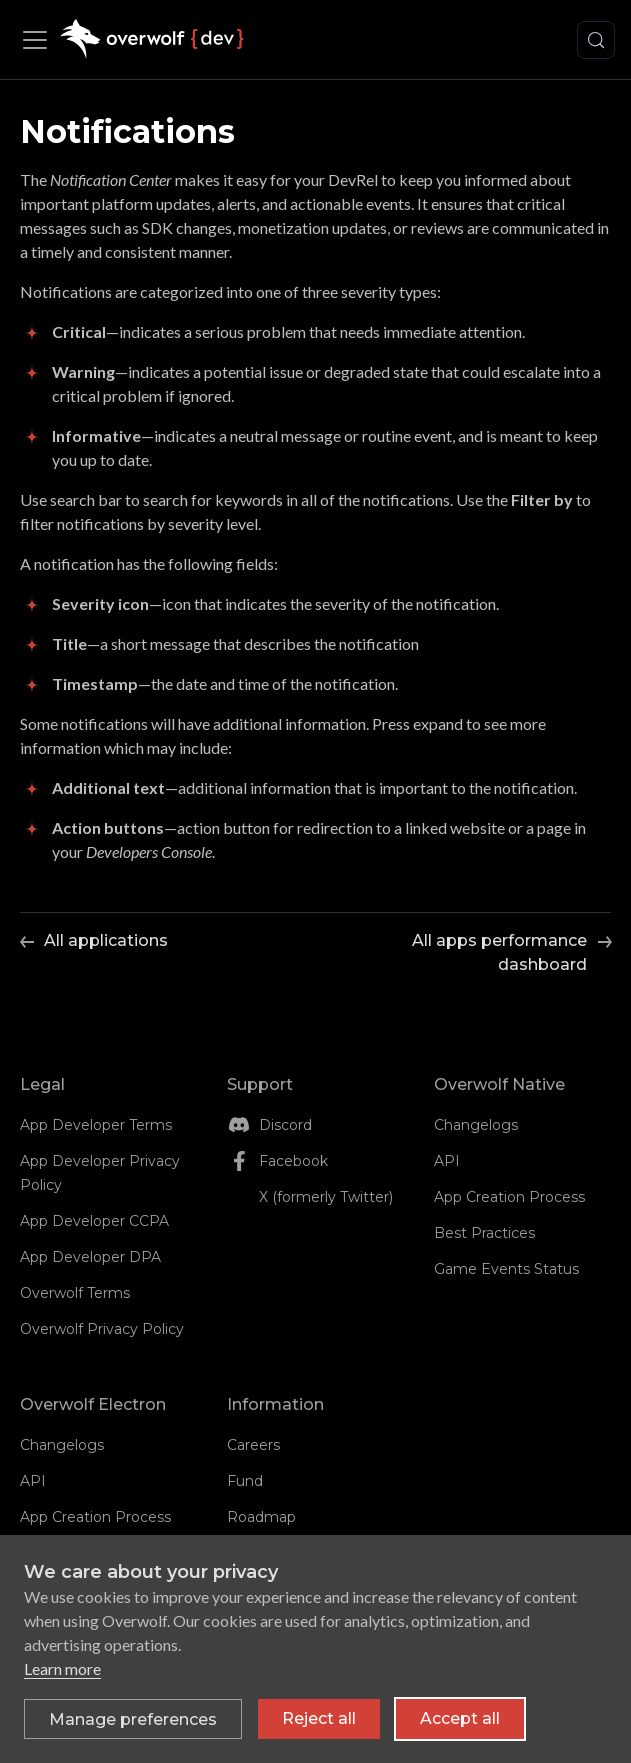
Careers (253, 1445)
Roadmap (261, 1517)
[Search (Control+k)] (596, 40)
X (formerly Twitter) (326, 1197)
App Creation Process (509, 1197)
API (447, 1161)
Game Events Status (506, 1269)
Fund (245, 1481)
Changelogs (476, 1125)
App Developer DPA (90, 1257)
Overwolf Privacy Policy (102, 1329)
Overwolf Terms (75, 1293)
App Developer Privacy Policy (100, 1173)
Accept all (460, 1718)
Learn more (62, 1668)
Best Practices (484, 1233)
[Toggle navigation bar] (40, 40)
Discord (285, 1125)
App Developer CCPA (94, 1221)
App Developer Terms (96, 1125)
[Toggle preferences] (133, 1719)
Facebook (293, 1161)
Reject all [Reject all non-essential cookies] (319, 1718)
